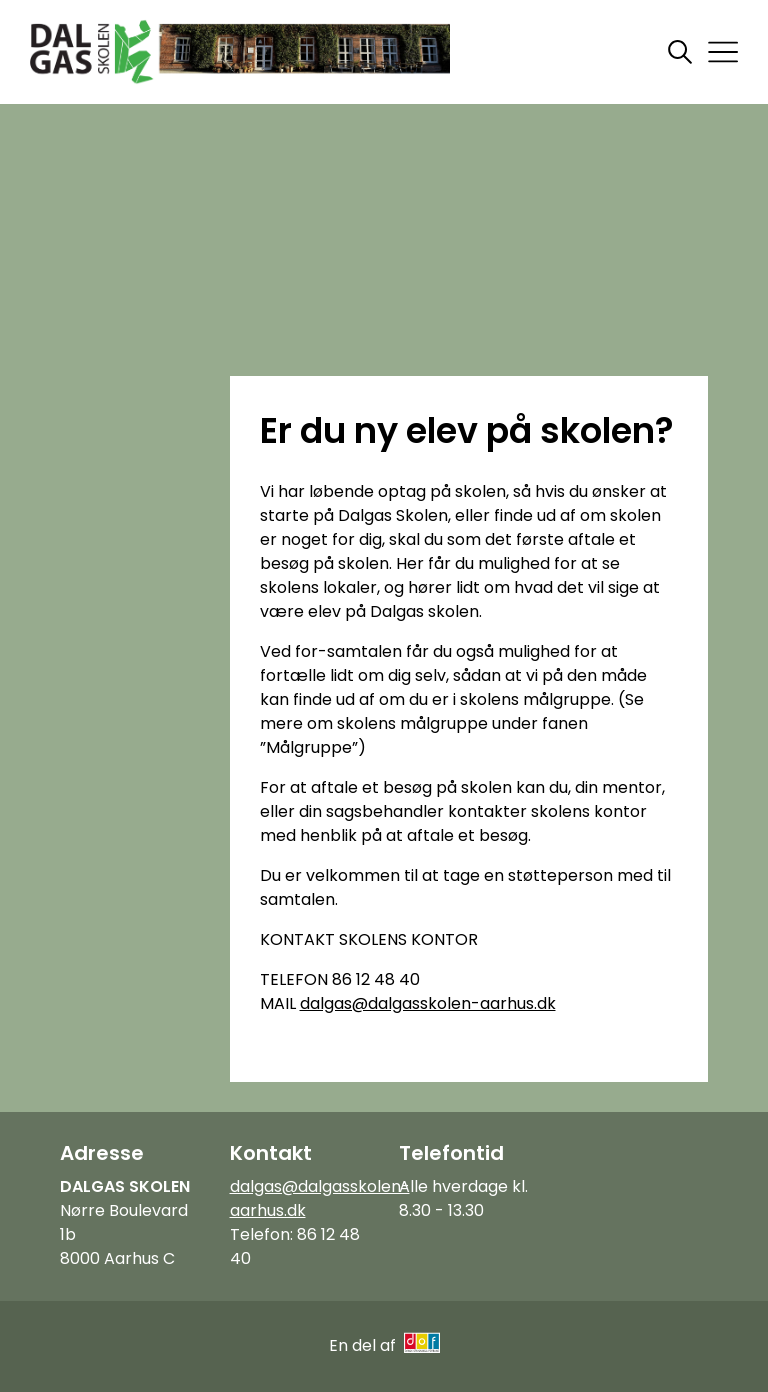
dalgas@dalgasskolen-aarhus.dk (428, 1003)
